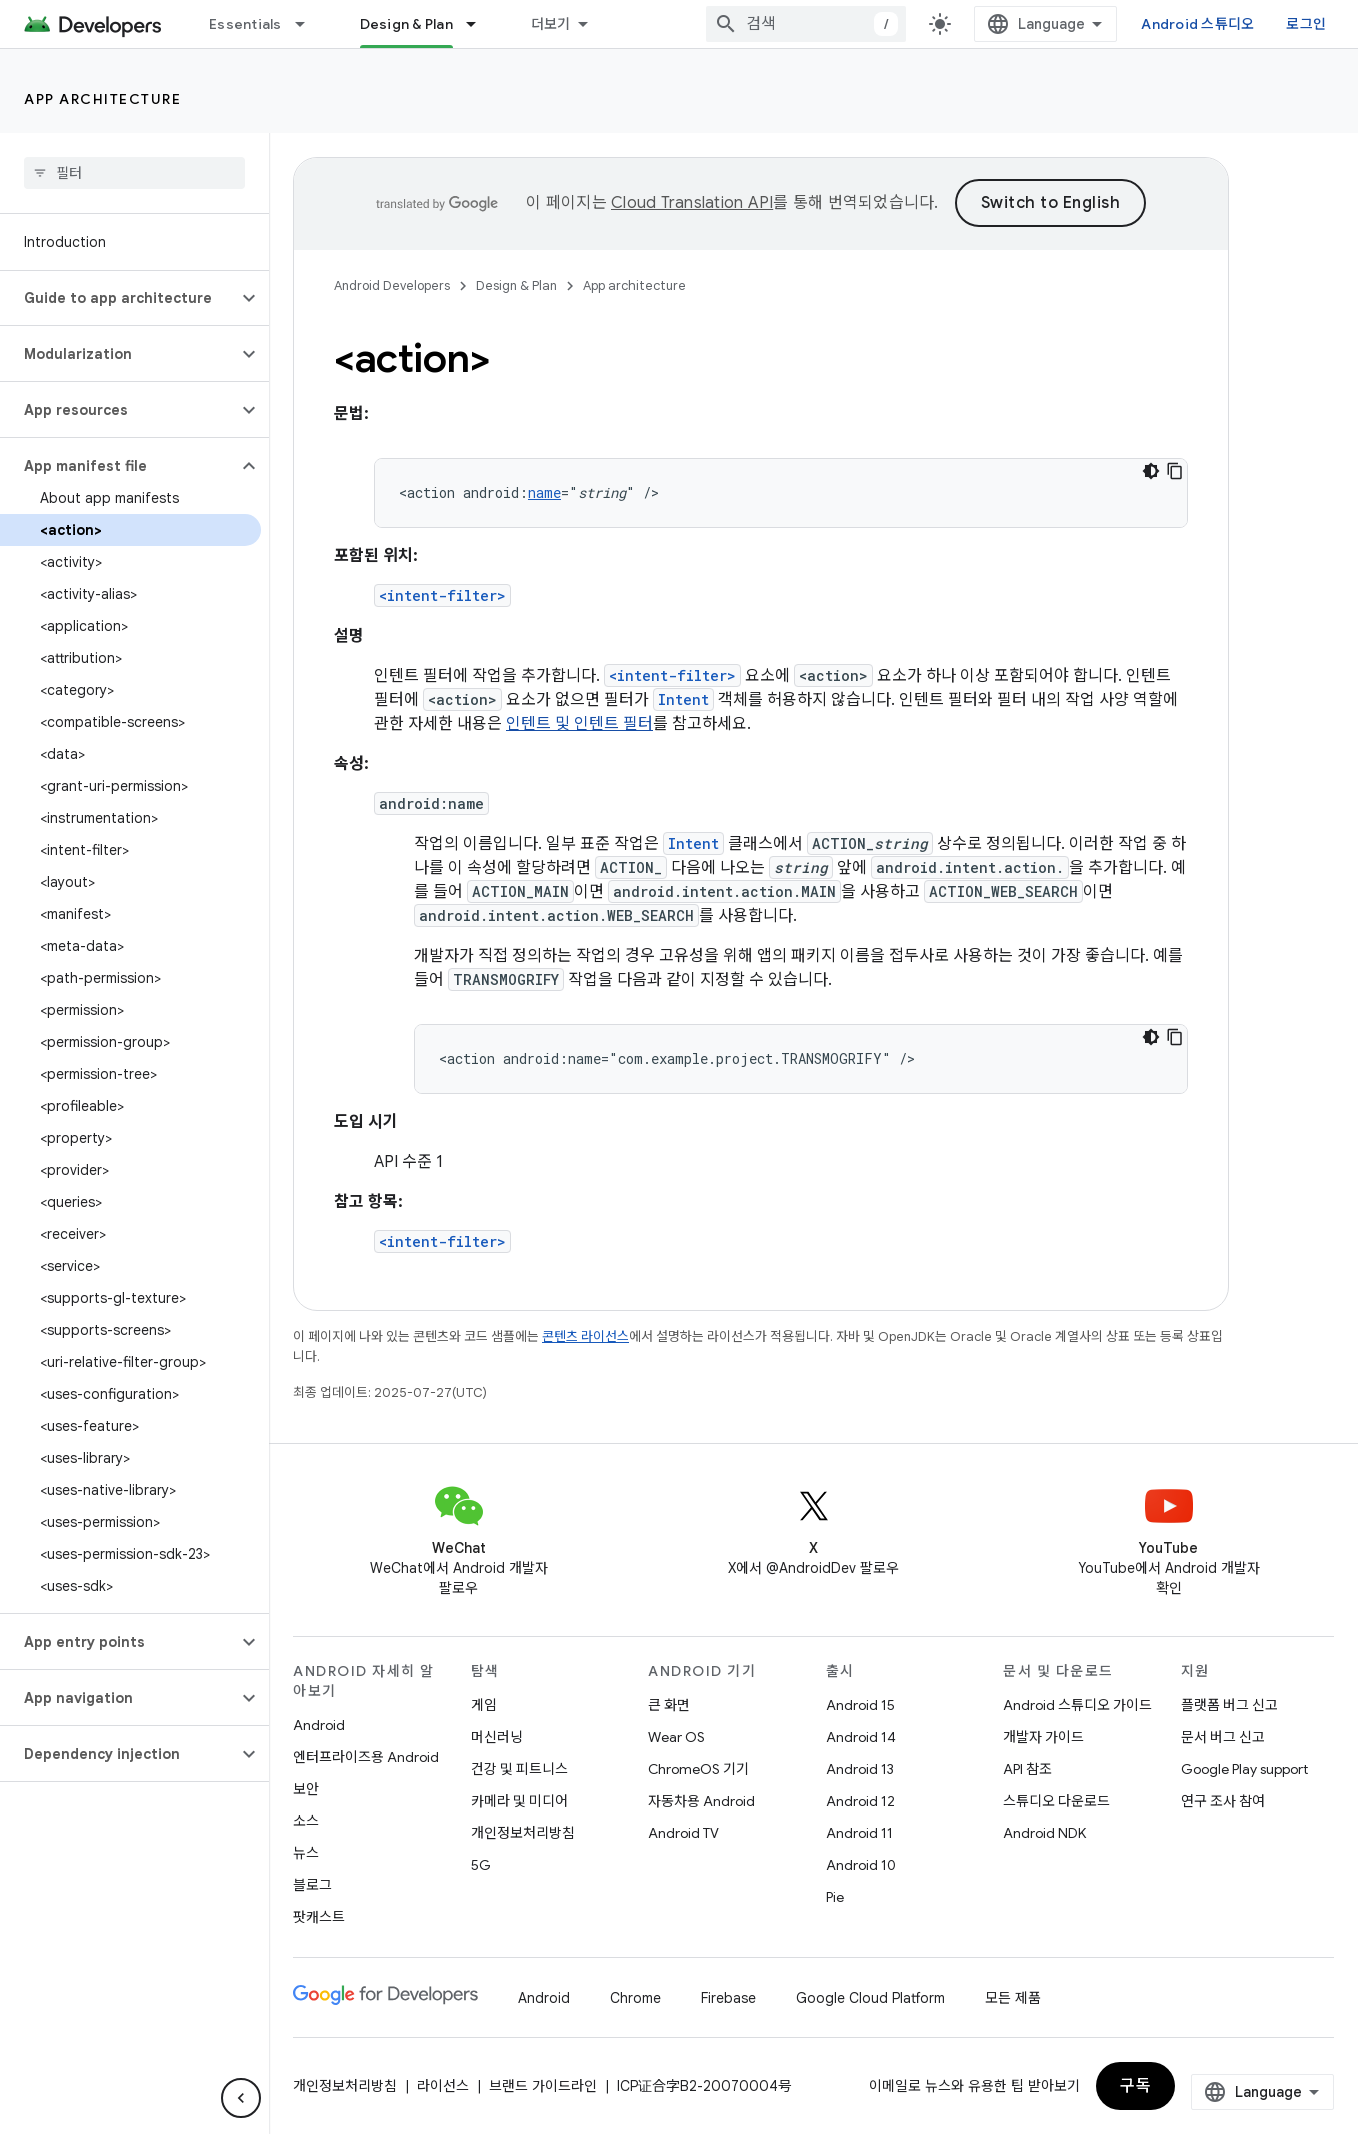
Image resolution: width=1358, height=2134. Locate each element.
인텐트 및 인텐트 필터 (579, 724)
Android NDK (1044, 1833)
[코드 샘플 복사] (1175, 471)
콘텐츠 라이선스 (585, 1336)
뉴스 (306, 1853)
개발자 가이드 (1043, 1737)
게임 (484, 1705)
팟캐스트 (319, 1917)
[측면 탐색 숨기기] (241, 2098)
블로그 (312, 1885)
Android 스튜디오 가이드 (1077, 1705)
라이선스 (443, 2086)
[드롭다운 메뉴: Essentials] (309, 24)
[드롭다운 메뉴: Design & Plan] (480, 24)
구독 (1135, 2086)
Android (319, 1725)
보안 (306, 1789)
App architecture (102, 99)
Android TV (683, 1833)
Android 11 (859, 1833)
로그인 (1306, 24)
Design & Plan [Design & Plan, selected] (406, 24)
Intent (683, 699)
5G (481, 1865)
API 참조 (1027, 1769)
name (544, 492)
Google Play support (1244, 1769)
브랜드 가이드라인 (543, 2086)
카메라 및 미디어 (519, 1801)
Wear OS (676, 1737)
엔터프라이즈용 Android (366, 1757)
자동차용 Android (701, 1801)
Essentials (245, 24)
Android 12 (860, 1801)
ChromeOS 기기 (698, 1769)
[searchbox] (134, 173)
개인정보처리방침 (523, 1833)
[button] (118, 298)
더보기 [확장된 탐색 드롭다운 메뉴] (551, 24)
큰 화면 (669, 1705)
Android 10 (861, 1865)
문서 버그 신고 (1223, 1737)
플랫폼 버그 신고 (1229, 1705)
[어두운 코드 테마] (1151, 471)
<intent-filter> (442, 595)
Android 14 (861, 1737)
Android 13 (860, 1769)
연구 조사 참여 (1223, 1801)
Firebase (728, 1998)
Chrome (635, 1998)
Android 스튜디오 (1197, 24)
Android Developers (392, 285)
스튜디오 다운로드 (1056, 1801)
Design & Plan (516, 285)
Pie (835, 1897)
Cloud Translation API (692, 203)
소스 (306, 1821)
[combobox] (806, 24)
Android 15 (860, 1705)
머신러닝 (497, 1737)
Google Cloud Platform (870, 1998)
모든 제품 (1013, 1998)
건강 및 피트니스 (519, 1769)
